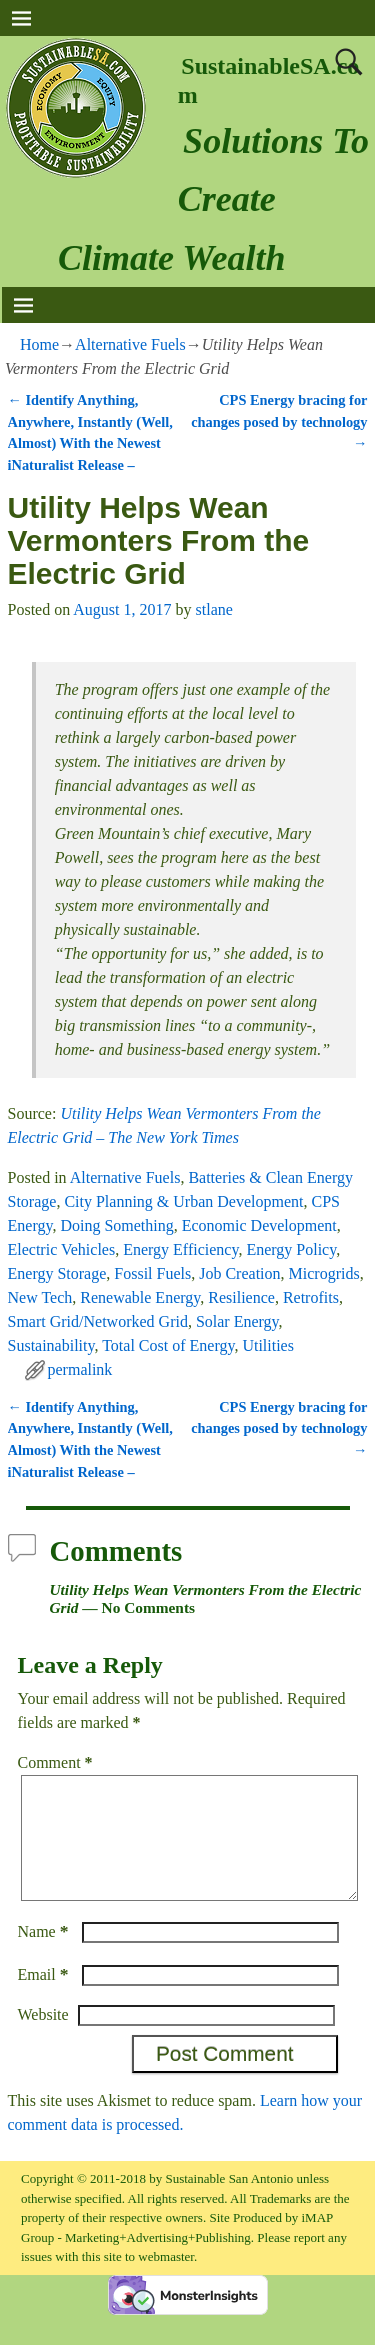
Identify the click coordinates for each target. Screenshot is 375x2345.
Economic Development (259, 1225)
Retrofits (311, 1297)
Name (45, 1955)
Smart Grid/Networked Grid (98, 1321)
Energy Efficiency (180, 1249)
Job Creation (239, 1273)
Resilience (241, 1297)
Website (43, 2038)
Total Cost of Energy (168, 1345)
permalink (80, 1369)
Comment (57, 1762)
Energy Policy (291, 1249)
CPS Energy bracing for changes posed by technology (279, 421)
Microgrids (324, 1273)
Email (45, 1998)
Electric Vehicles (62, 1249)
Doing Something (116, 1225)
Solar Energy (237, 1321)
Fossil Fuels (152, 1273)
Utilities (268, 1345)
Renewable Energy (140, 1297)
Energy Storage (57, 1273)
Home (39, 344)
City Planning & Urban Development (183, 1201)
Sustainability (51, 1345)
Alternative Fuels (130, 344)
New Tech (40, 1297)
